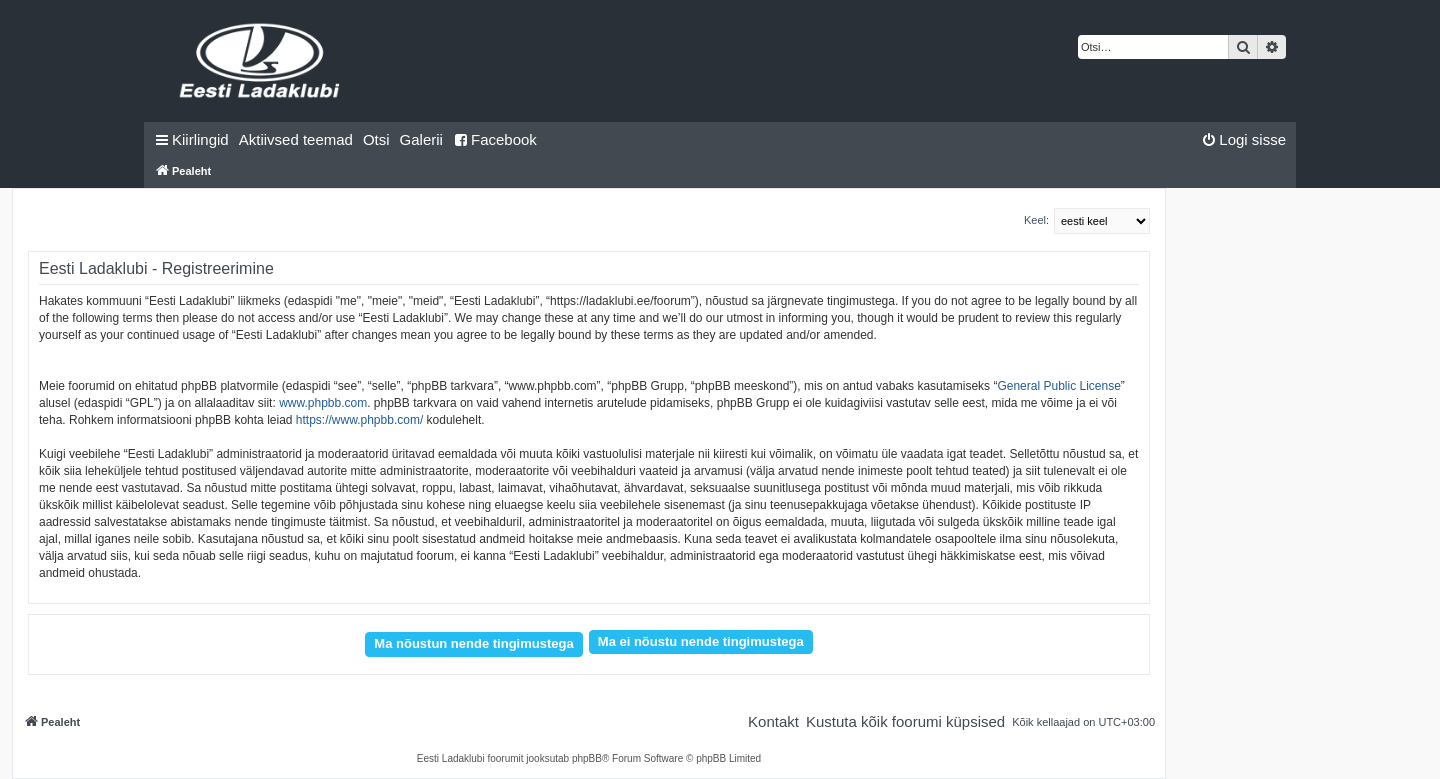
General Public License (1058, 386)
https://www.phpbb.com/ (359, 420)
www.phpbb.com (323, 403)
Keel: (1036, 220)
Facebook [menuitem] (495, 139)
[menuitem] (296, 140)
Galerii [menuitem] (421, 139)
